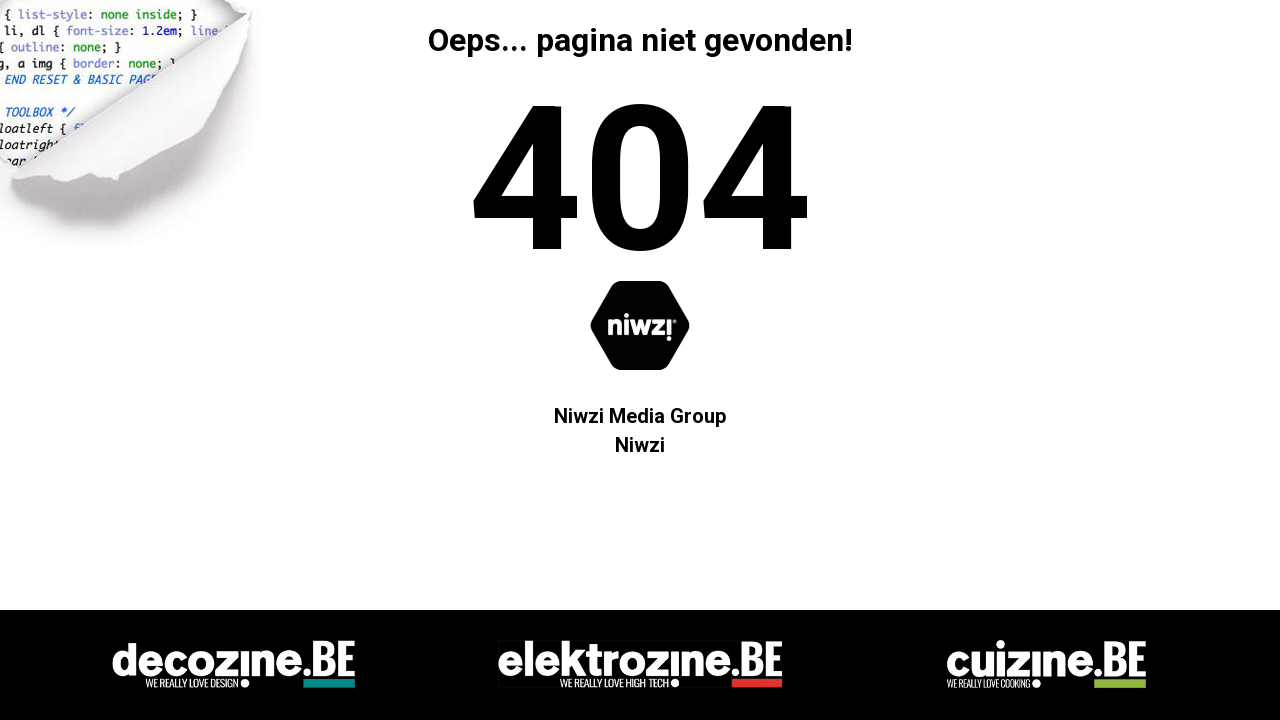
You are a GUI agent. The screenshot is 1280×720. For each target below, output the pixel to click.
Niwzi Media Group (640, 416)
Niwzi (640, 445)
